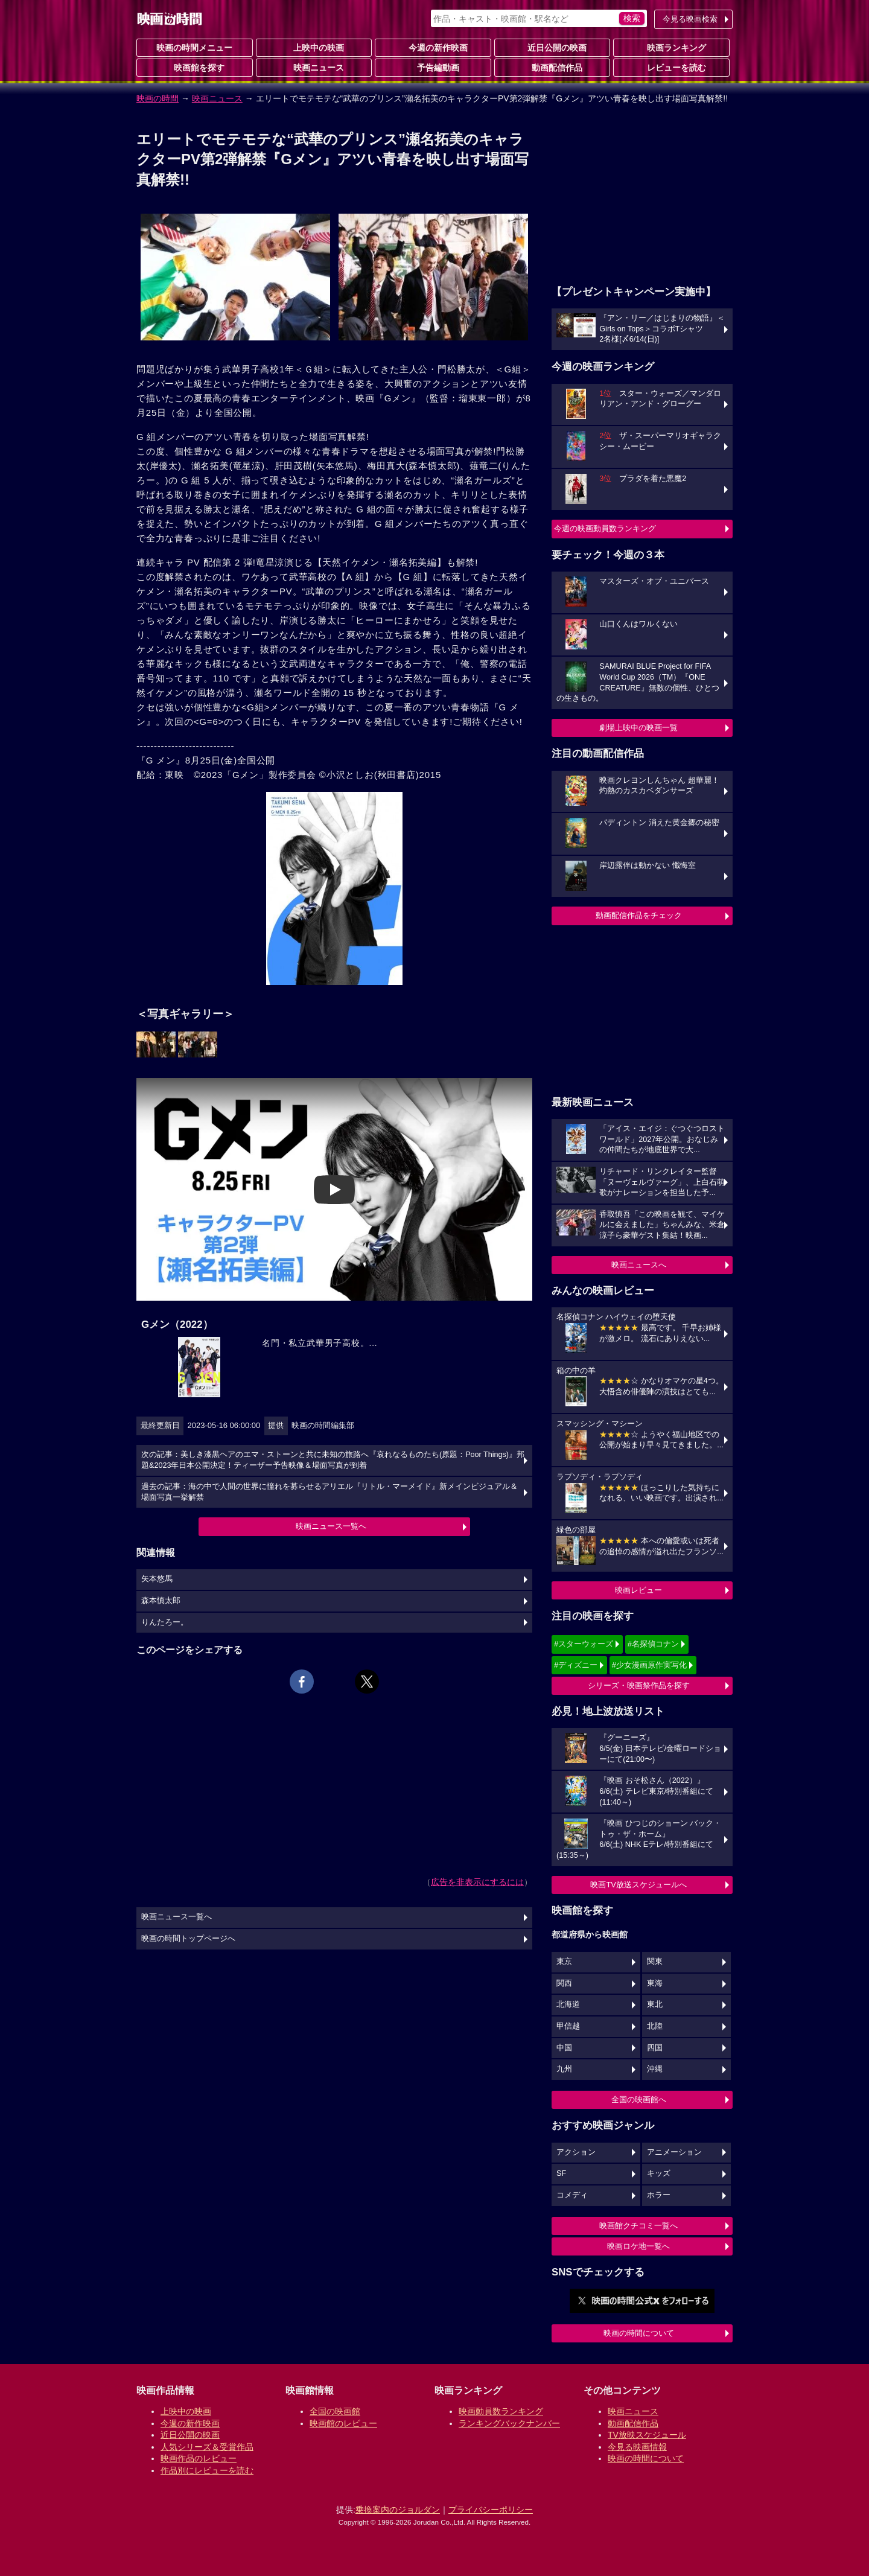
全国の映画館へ (638, 2099)
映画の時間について (638, 2333)
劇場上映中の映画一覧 (638, 727)
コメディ (572, 2195)
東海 (655, 1983)
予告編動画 (433, 67)
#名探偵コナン (653, 1643)
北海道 (568, 2004)
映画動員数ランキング (501, 2411)
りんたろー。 (164, 1622)
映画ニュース (314, 67)
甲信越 (568, 2026)
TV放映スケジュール (647, 2435)
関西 (564, 1983)
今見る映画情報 (637, 2447)
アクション (576, 2152)
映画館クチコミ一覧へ (638, 2225)
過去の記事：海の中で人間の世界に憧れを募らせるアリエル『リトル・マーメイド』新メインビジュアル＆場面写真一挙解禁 (329, 1492)
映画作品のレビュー (199, 2458)
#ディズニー (575, 1664)
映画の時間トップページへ (188, 1938)
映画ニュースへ (638, 1264)
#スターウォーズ (583, 1643)
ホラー (658, 2195)
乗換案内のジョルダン (397, 2509)
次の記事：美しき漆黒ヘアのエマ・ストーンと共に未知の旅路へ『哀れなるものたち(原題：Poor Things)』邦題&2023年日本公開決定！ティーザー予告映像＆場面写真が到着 (332, 1460)
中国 (564, 2048)
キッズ (658, 2173)
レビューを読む (671, 67)
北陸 (655, 2026)
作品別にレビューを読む (207, 2470)
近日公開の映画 (552, 47)
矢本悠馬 (157, 1579)
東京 (564, 1961)
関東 (655, 1961)
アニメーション (674, 2152)
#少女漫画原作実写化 (649, 1664)
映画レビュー (638, 1590)
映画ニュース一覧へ (331, 1526)
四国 (655, 2048)
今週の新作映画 (433, 47)
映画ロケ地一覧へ (638, 2246)
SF (561, 2173)
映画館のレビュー (343, 2423)
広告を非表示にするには (477, 1882)
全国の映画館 (335, 2411)
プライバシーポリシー (490, 2509)
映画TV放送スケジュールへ (638, 1884)
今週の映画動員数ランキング (605, 528)
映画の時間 (157, 98)
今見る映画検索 (690, 19)
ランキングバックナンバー (509, 2423)
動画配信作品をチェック (639, 915)
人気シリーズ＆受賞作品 (207, 2447)
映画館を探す (194, 67)
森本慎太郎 (160, 1600)
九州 (564, 2069)
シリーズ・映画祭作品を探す (639, 1685)
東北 (655, 2004)
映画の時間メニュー (194, 48)
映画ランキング (671, 47)
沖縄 (655, 2069)
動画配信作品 (552, 67)
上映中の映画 (314, 47)
